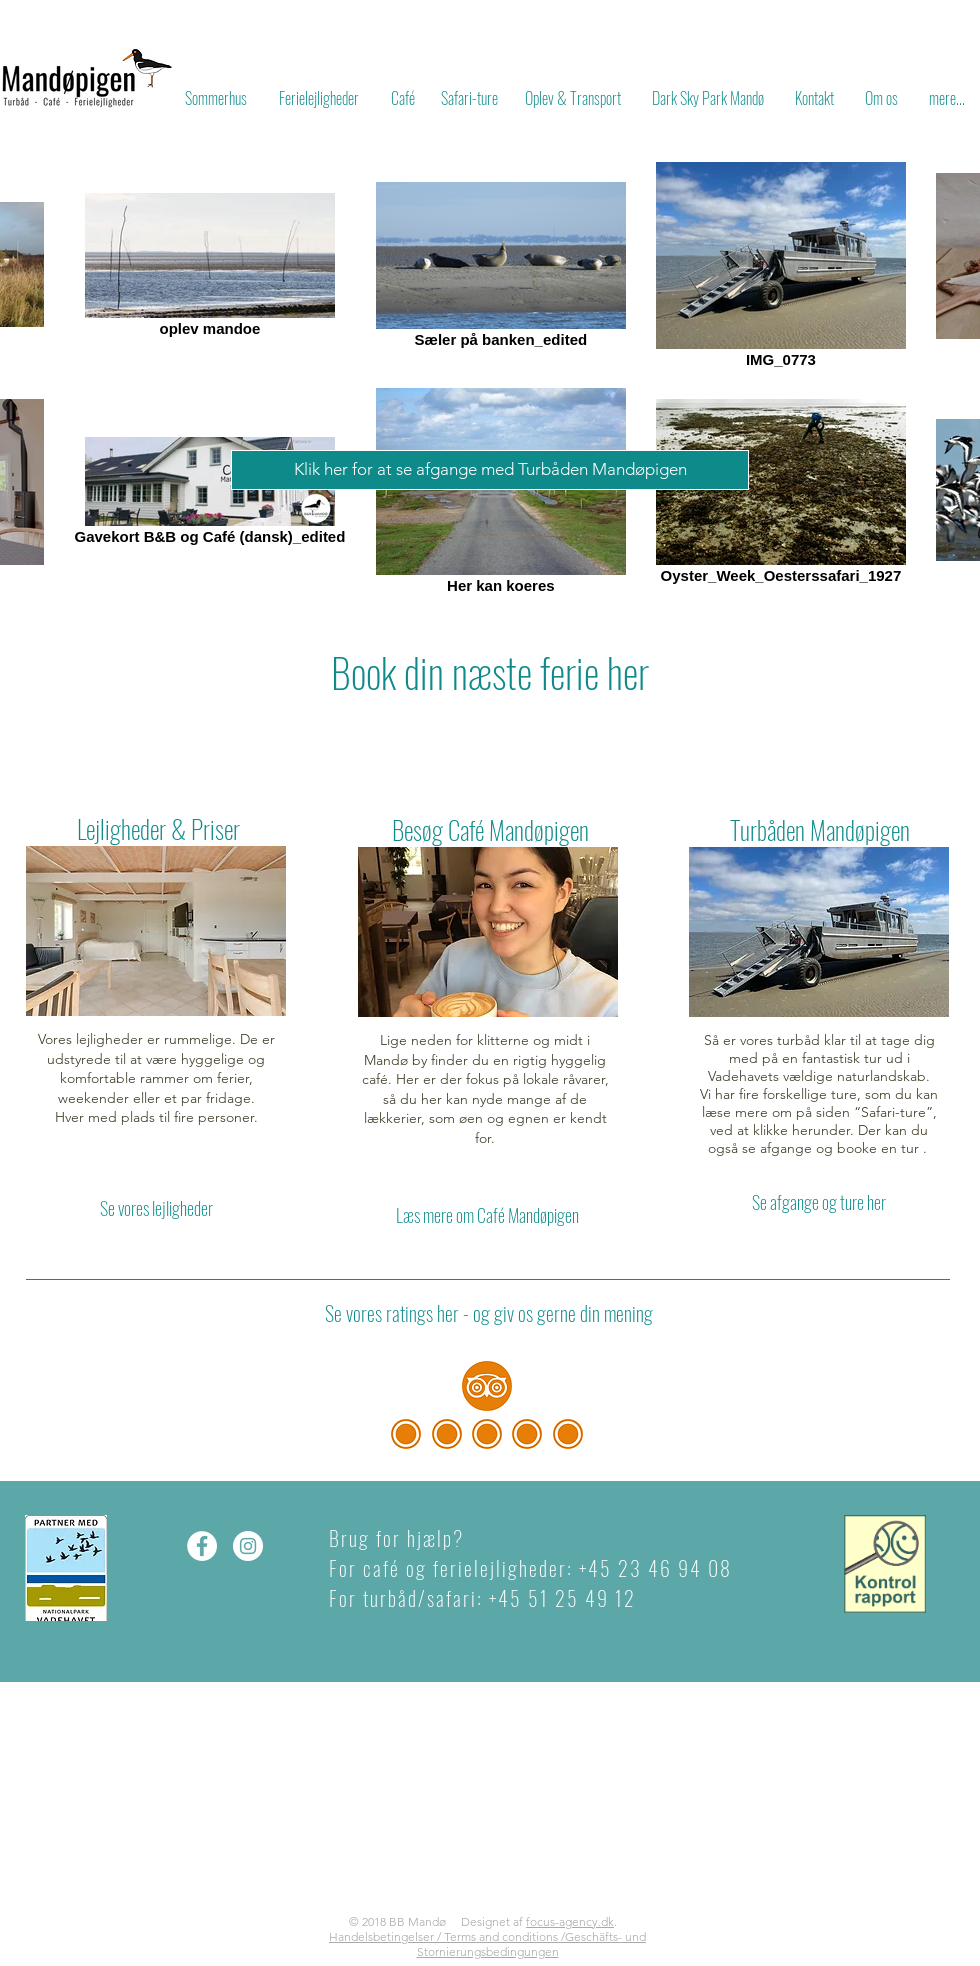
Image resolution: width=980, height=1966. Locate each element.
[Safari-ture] (469, 98)
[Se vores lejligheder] (156, 1208)
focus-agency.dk (570, 1921)
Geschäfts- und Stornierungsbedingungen (532, 1944)
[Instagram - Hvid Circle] (248, 1546)
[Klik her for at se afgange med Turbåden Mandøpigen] (490, 470)
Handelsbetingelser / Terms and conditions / (447, 1936)
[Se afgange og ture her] (818, 1202)
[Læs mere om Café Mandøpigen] (487, 1216)
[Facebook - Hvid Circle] (202, 1546)
